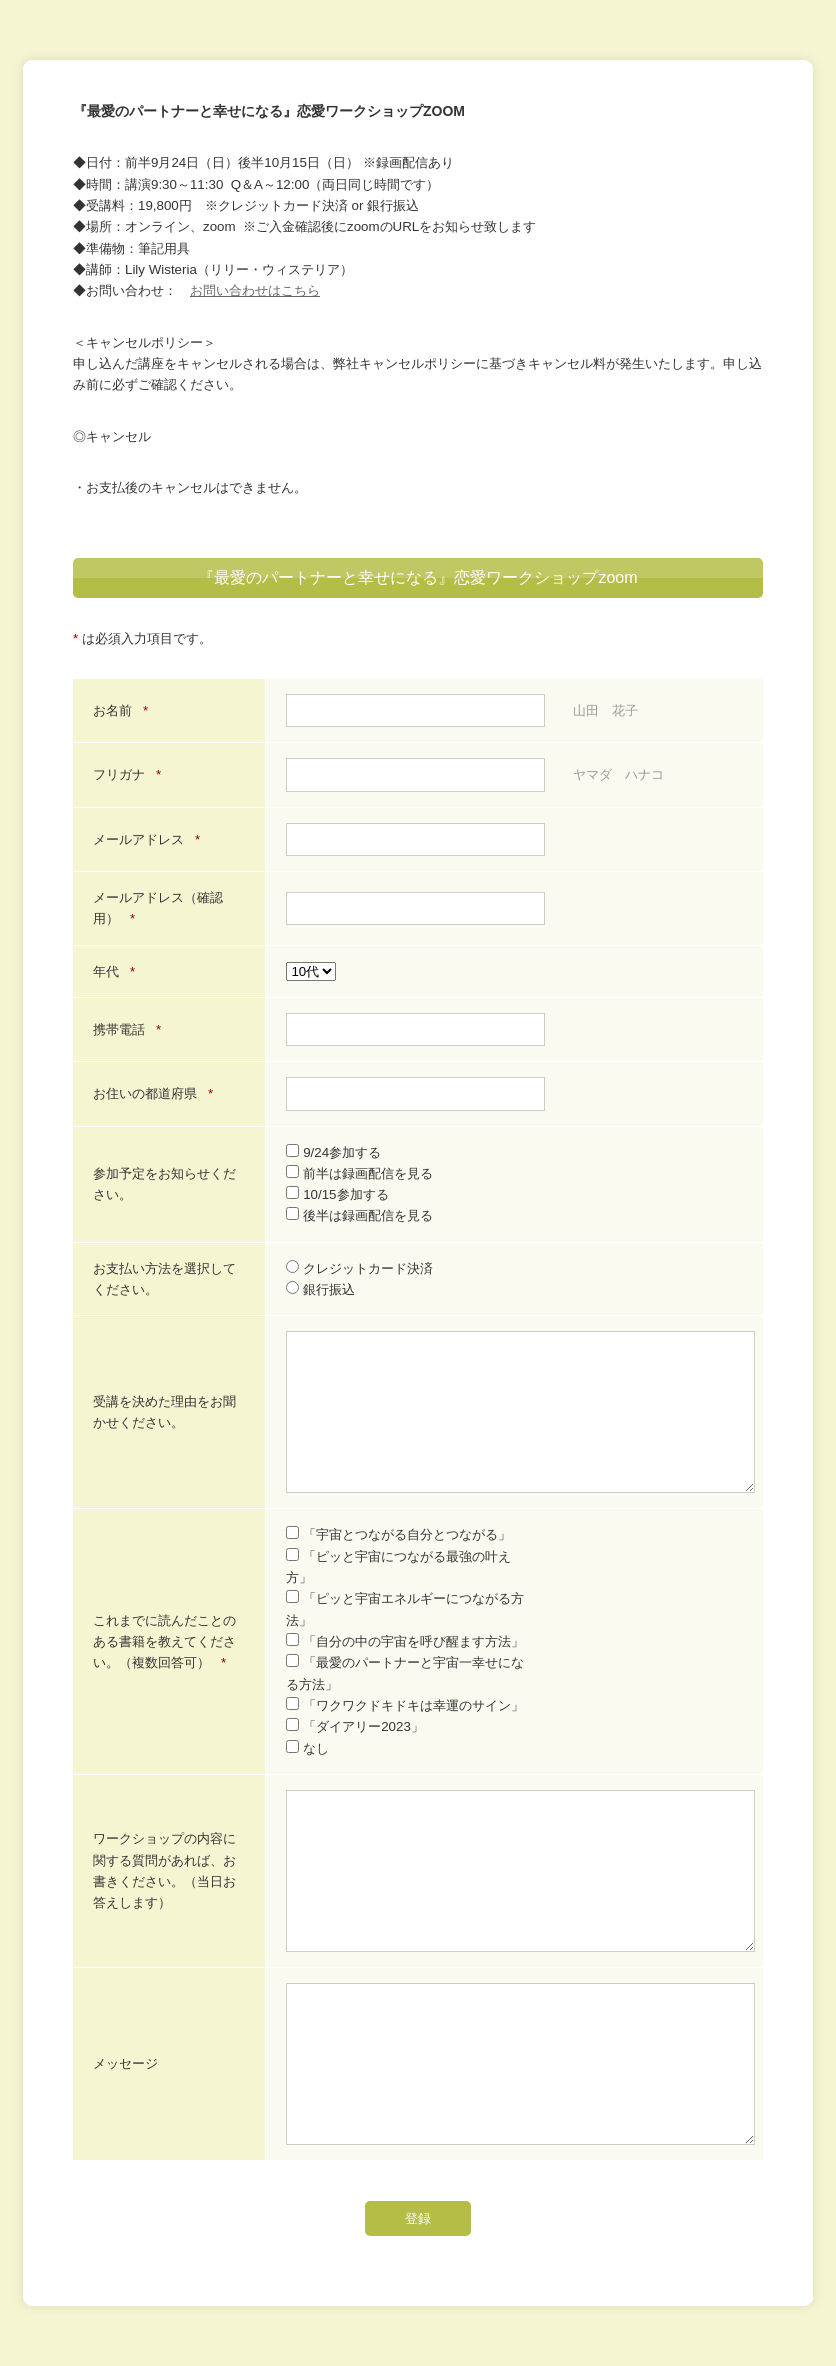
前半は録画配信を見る (359, 1173)
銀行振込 (320, 1289)
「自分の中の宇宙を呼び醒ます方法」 (405, 1641)
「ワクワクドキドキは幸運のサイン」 (405, 1705)
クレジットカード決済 (359, 1268)
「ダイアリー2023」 (354, 1726)
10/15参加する (337, 1194)
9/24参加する (333, 1152)
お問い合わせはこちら (255, 290)
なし (307, 1748)
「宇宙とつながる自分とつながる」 (398, 1534)
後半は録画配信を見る (359, 1215)
